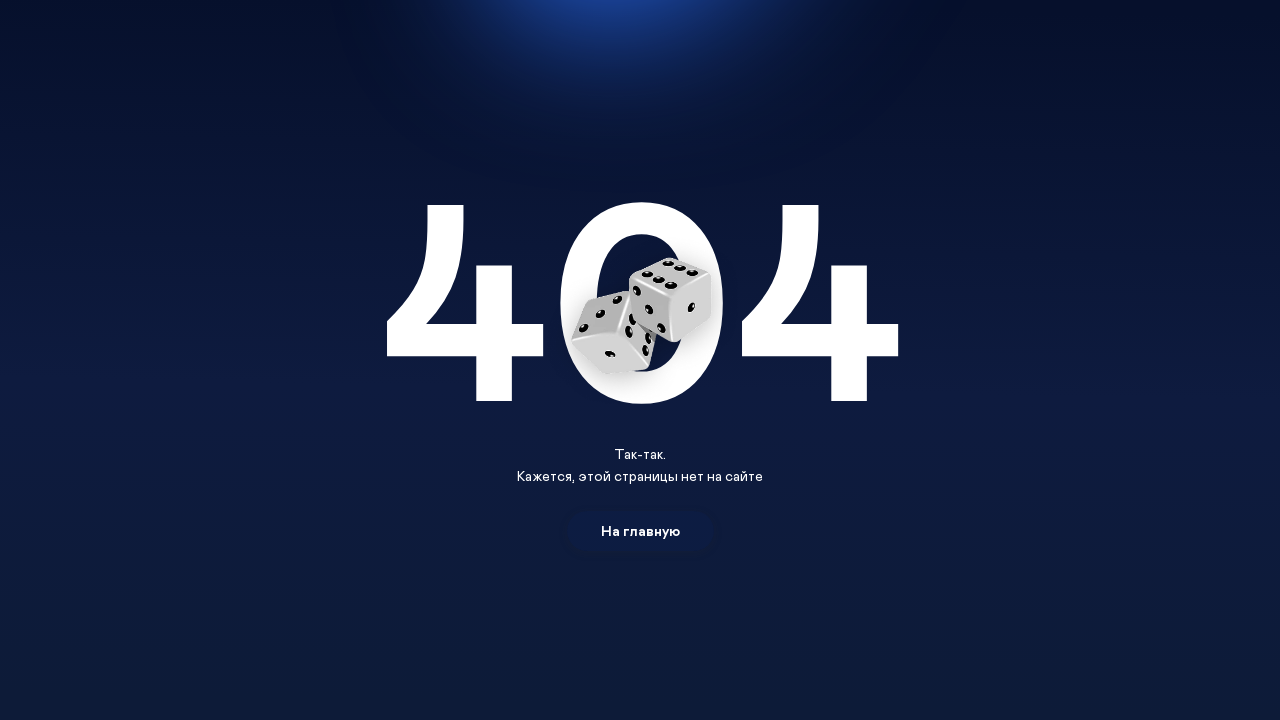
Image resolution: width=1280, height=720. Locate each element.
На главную (640, 530)
